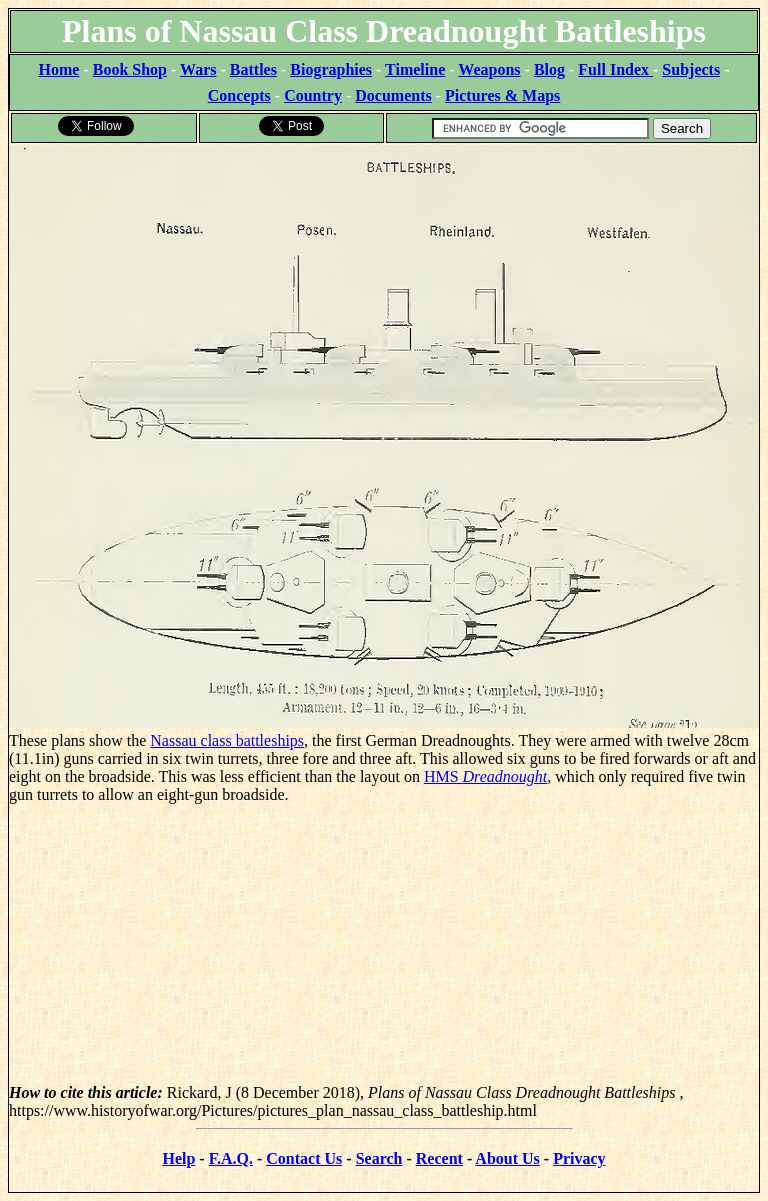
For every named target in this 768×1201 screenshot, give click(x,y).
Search (379, 1158)
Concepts (239, 95)
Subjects (691, 69)
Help (178, 1158)
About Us (507, 1158)
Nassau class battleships (227, 740)
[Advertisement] (384, 944)
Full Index (615, 69)
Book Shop (130, 69)
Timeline (415, 69)
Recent (439, 1158)
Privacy (579, 1158)
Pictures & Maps (502, 95)
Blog (549, 69)
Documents (393, 95)
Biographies (331, 69)
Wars (198, 69)
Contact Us (304, 1158)
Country (313, 95)
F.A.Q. (231, 1158)
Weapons (489, 69)
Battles (253, 69)
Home (59, 69)
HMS (485, 776)
